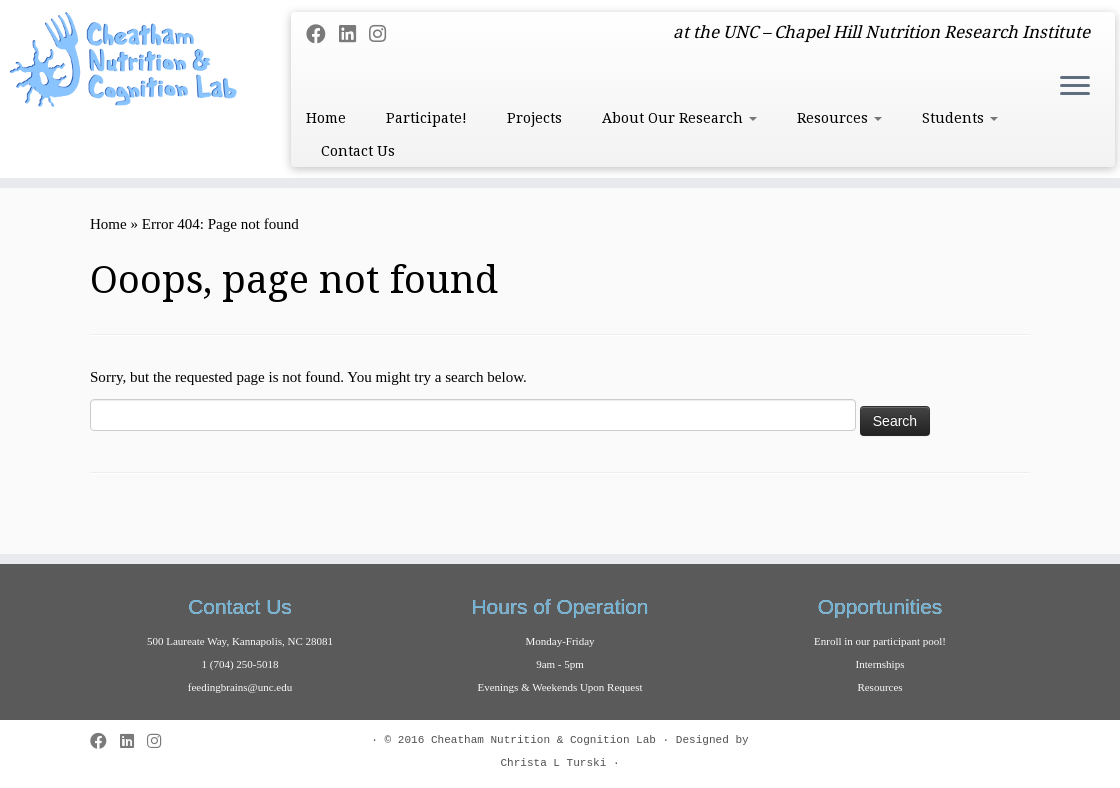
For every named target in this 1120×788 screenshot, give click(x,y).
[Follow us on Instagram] (384, 34)
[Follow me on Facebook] (322, 34)
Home (326, 118)
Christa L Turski (553, 763)
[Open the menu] (1075, 87)
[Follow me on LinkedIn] (354, 34)
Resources (839, 118)
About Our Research (679, 118)
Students (960, 118)
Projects (534, 118)
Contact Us (358, 151)
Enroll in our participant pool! (880, 641)
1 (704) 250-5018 (240, 664)
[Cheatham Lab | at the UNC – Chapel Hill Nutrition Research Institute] (131, 60)
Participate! (426, 118)
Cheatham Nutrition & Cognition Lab (543, 740)
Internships (880, 664)
